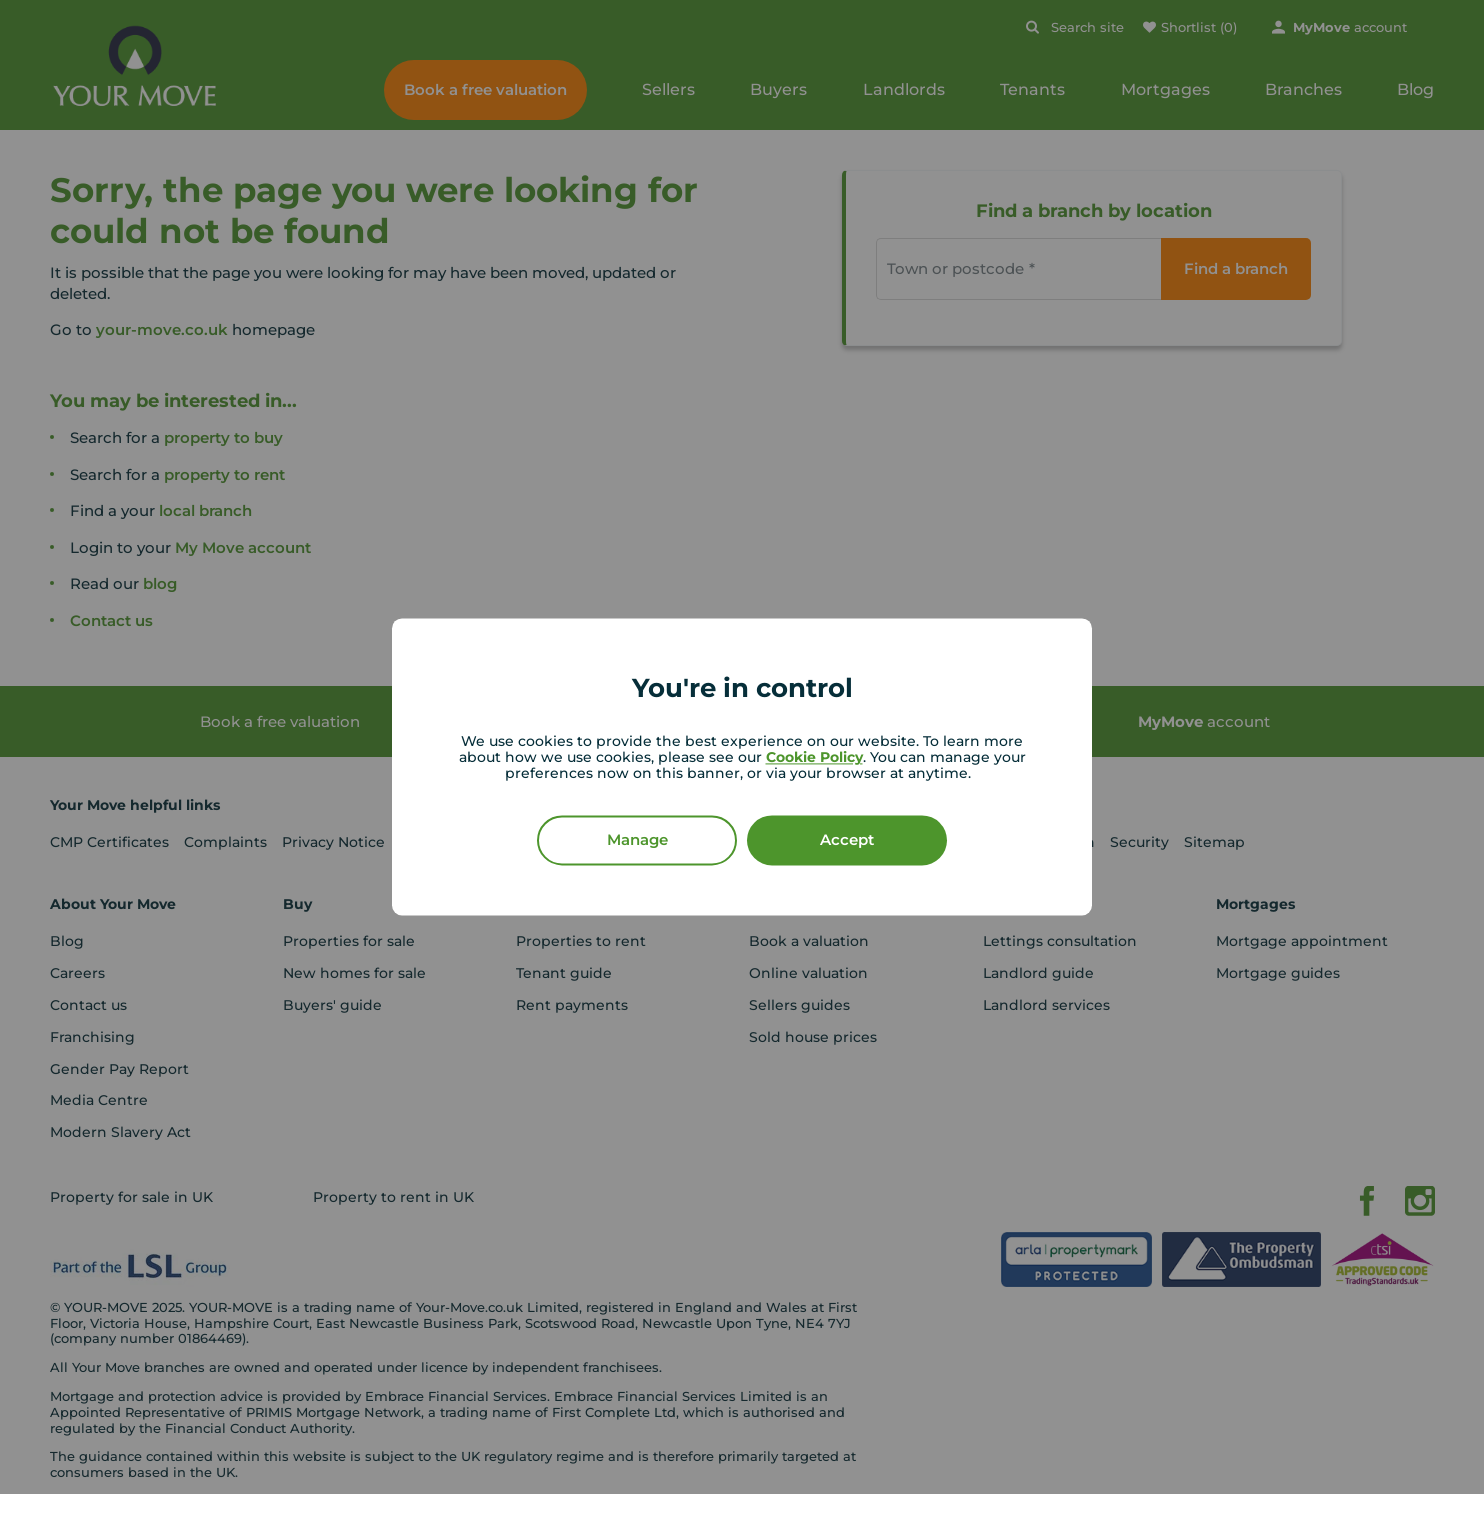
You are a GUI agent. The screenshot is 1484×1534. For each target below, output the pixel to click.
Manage (637, 840)
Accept (847, 840)
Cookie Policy (814, 758)
